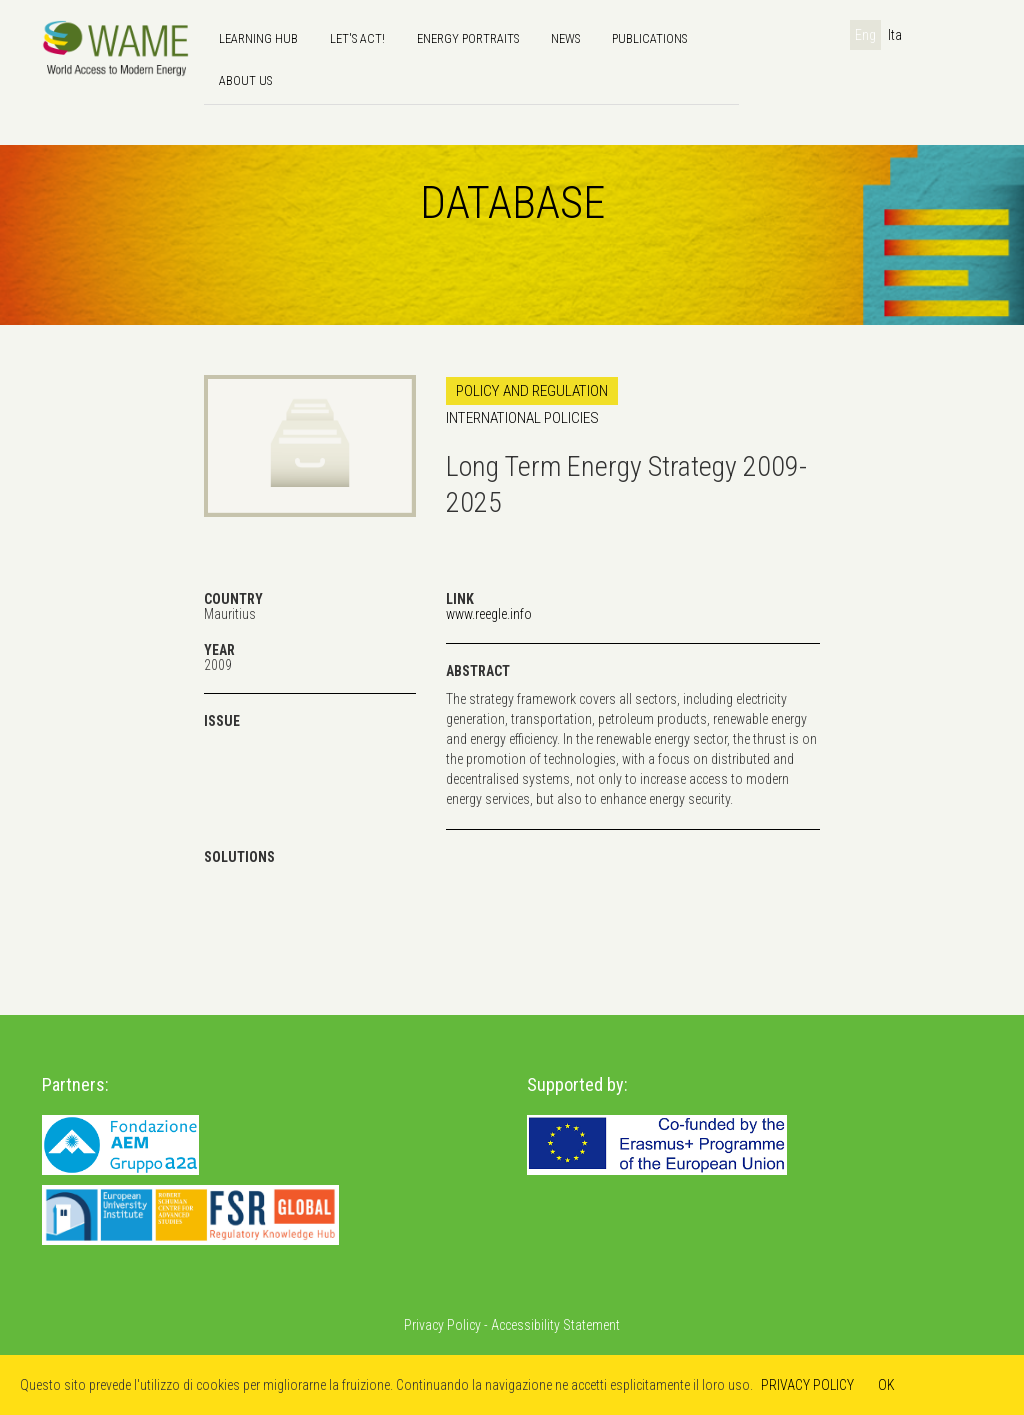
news (565, 38)
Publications (649, 38)
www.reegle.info (489, 614)
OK (886, 1385)
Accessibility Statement (555, 1325)
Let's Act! (357, 38)
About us (245, 80)
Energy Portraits (468, 38)
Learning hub (258, 38)
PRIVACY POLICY (807, 1385)
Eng (865, 35)
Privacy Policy (442, 1325)
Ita (895, 35)
